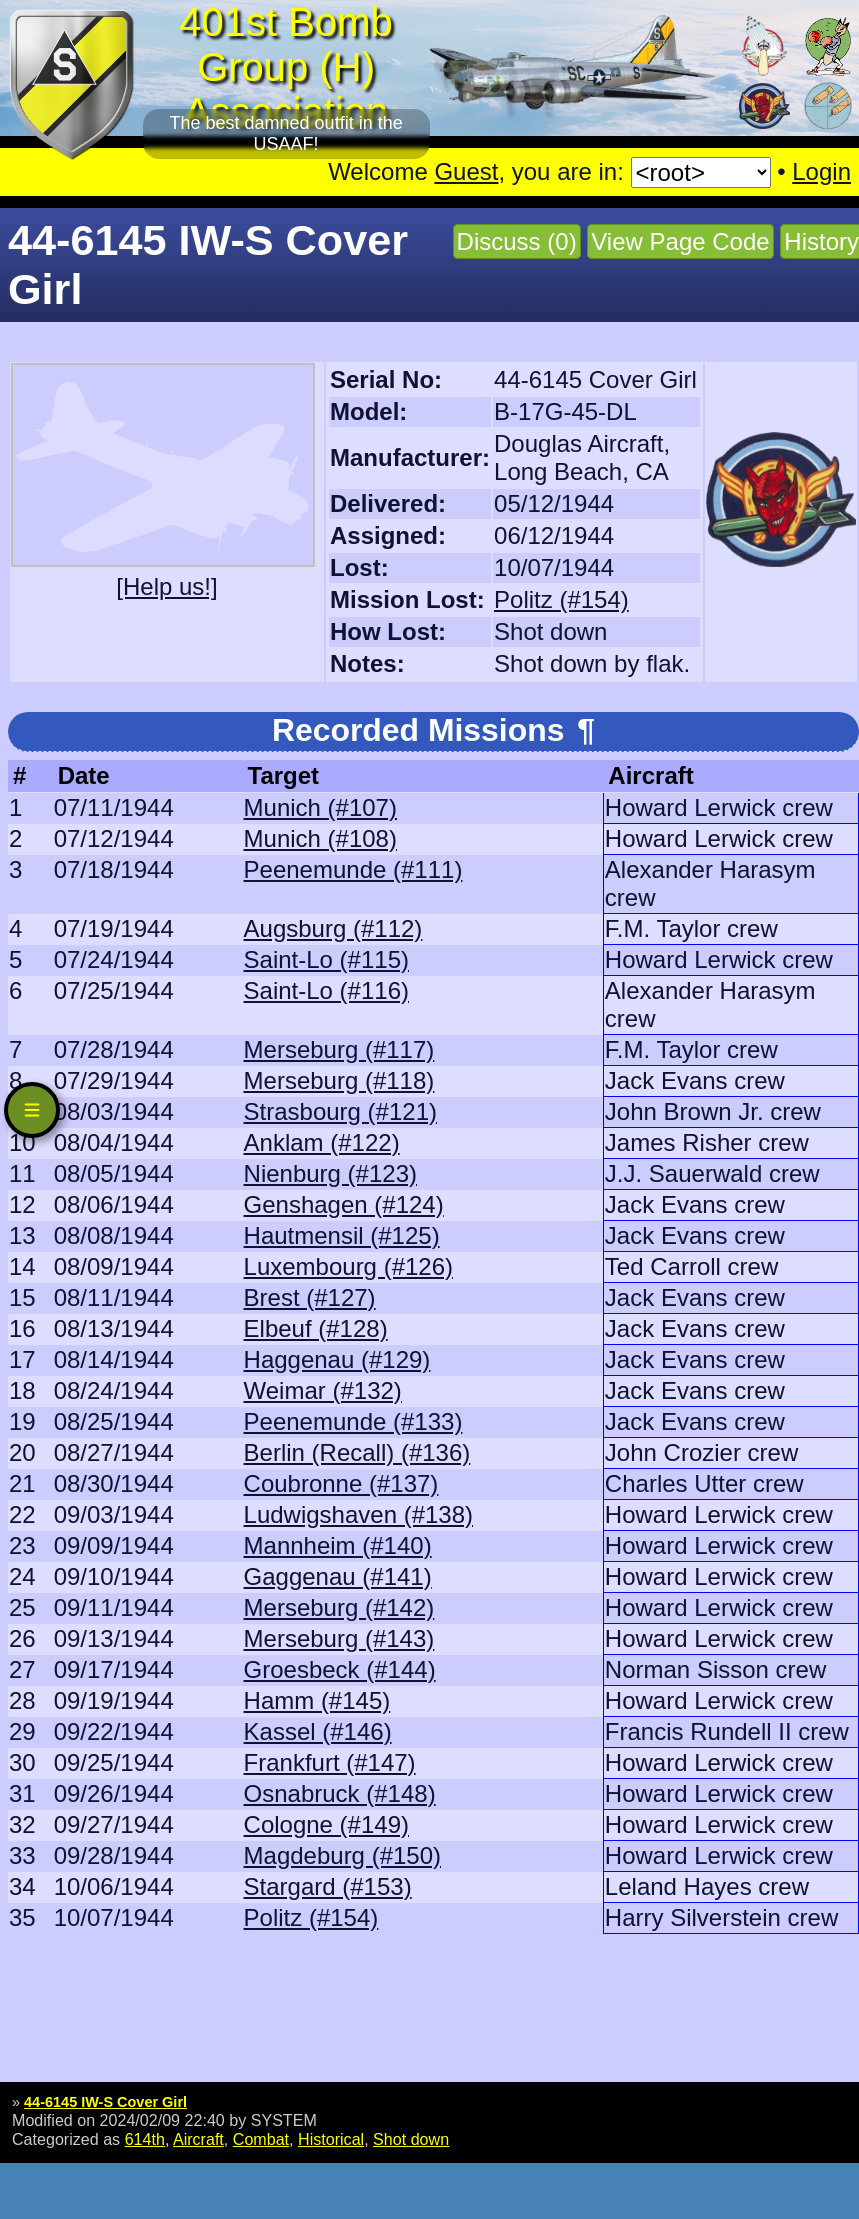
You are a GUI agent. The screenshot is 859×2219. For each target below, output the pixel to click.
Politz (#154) (561, 599)
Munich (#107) (320, 807)
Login (821, 171)
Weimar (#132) (323, 1390)
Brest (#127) (310, 1297)
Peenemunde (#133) (353, 1421)
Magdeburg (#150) (342, 1855)
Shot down (411, 2139)
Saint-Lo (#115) (326, 959)
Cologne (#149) (326, 1824)
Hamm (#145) (317, 1700)
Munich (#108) (320, 838)
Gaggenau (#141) (338, 1576)
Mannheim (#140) (338, 1545)
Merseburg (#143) (339, 1638)
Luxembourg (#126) (348, 1266)
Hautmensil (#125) (342, 1235)
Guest (466, 171)
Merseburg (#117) (339, 1049)
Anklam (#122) (322, 1142)
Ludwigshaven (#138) (359, 1514)
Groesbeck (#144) (340, 1669)
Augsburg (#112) (333, 928)
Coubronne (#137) (341, 1483)
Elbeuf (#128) (316, 1328)
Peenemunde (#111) (353, 869)
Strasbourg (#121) (340, 1111)
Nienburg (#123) (330, 1173)
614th (145, 2139)
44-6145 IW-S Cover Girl (105, 2102)
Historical (331, 2139)
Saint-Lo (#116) (326, 990)
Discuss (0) (517, 241)
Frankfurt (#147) (330, 1762)
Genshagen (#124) (344, 1204)
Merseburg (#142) (339, 1607)
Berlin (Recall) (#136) (357, 1452)
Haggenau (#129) (337, 1359)
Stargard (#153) (328, 1886)
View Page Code (680, 241)
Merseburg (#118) (339, 1080)
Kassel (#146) (318, 1731)
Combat (261, 2139)
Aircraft (198, 2139)
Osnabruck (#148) (340, 1793)
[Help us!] (166, 586)
